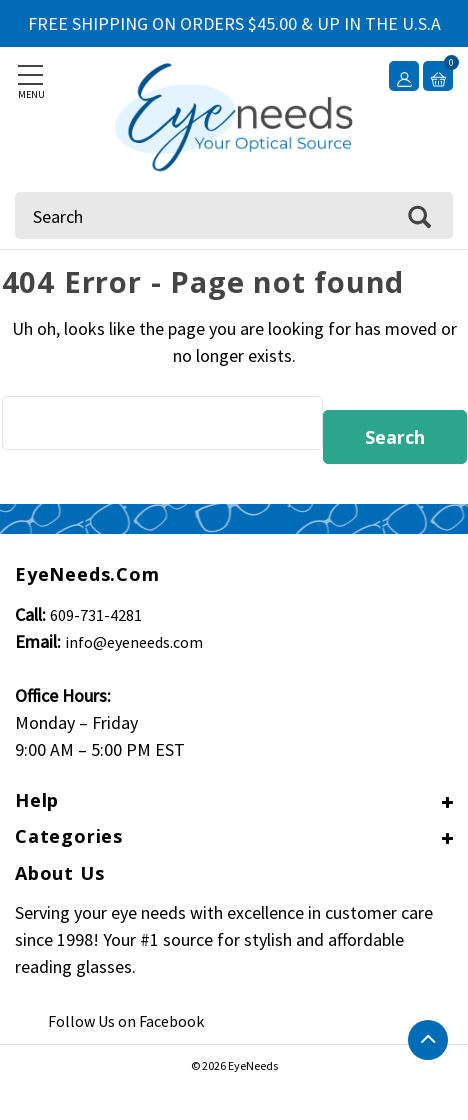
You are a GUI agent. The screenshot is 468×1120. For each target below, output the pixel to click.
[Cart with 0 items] (438, 75)
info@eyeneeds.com (134, 642)
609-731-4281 (96, 615)
